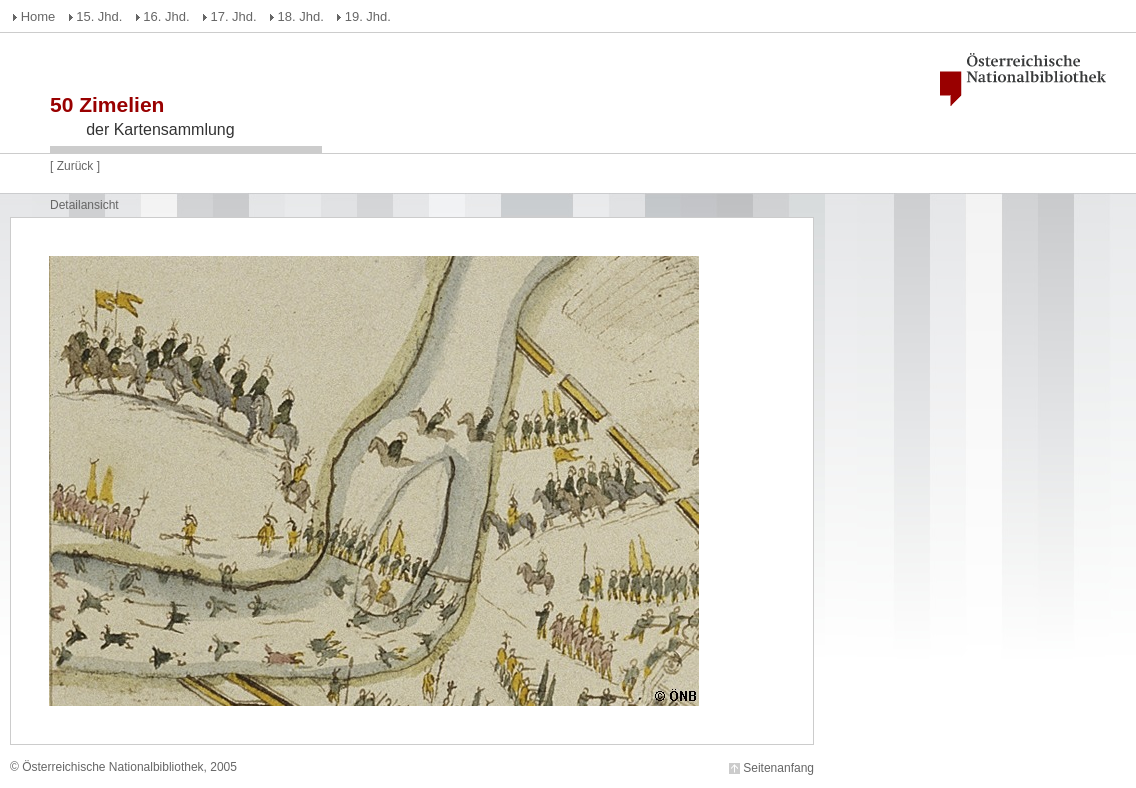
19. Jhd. (368, 16)
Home (38, 16)
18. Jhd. (301, 16)
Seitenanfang (778, 768)
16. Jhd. (166, 16)
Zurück (75, 166)
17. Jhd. (233, 16)
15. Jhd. (99, 16)
